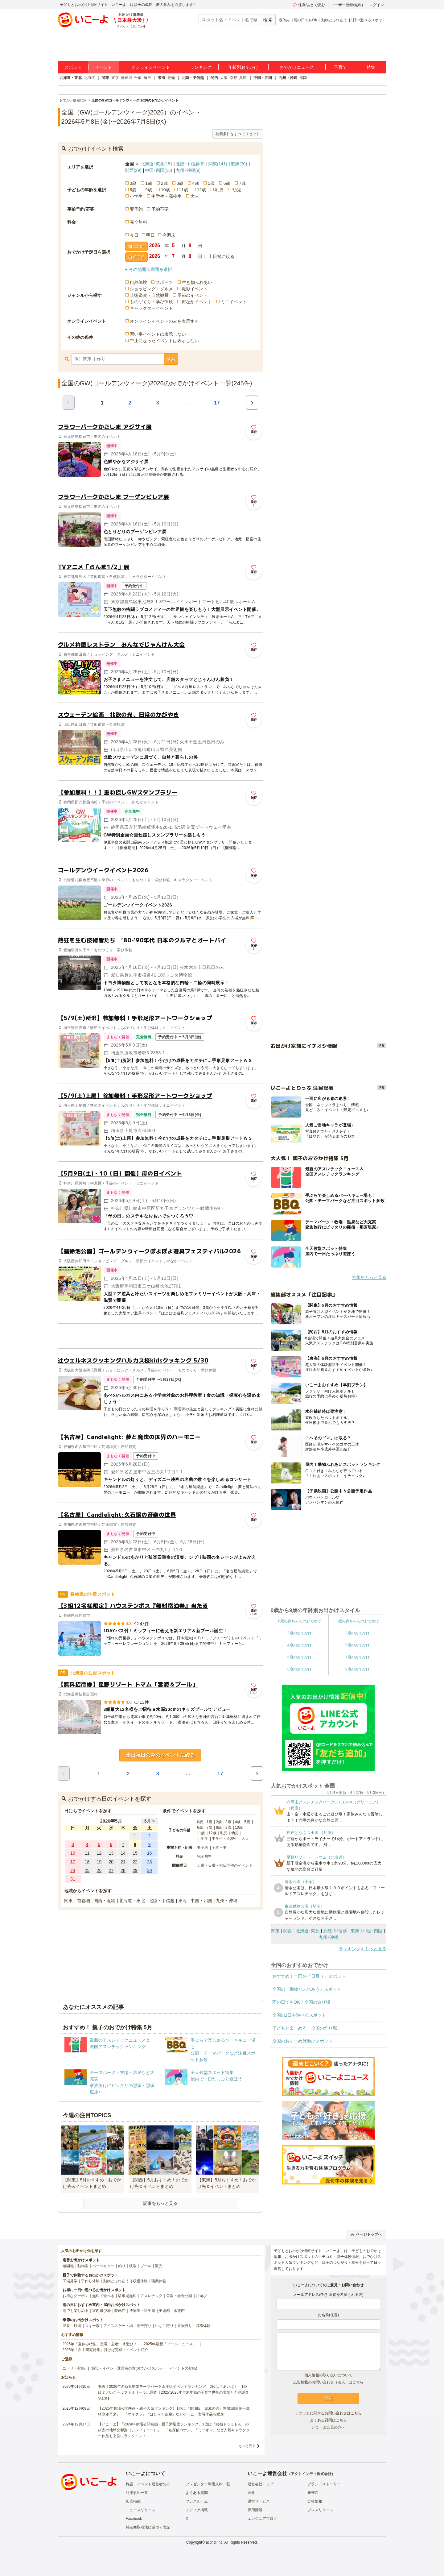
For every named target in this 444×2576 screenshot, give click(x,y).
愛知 (171, 78)
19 (99, 1861)
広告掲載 (133, 2501)
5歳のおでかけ (357, 1645)
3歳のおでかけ (357, 1633)
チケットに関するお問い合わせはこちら (328, 2413)
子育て (340, 67)
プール (145, 2266)
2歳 (164, 183)
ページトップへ (366, 2234)
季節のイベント (192, 295)
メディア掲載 (197, 2510)
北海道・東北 (71, 78)
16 (149, 1853)
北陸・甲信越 (193, 78)
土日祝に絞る (221, 256)
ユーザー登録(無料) (347, 5)
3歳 (180, 183)
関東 (105, 78)
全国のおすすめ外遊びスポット (302, 2041)
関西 (214, 78)
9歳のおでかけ (357, 1669)
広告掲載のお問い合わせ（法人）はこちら (328, 2382)
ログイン (376, 5)
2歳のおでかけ (299, 1633)
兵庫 (243, 78)
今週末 (168, 235)
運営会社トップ (260, 2484)
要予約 (136, 209)
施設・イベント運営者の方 (148, 2484)
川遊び (201, 2296)
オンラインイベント (150, 67)
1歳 (148, 183)
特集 (371, 67)
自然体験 (138, 282)
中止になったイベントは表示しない (164, 340)
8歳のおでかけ (299, 1669)
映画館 (119, 2310)
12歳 (201, 189)
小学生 (136, 196)
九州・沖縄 (288, 78)
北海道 (89, 78)
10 (72, 1853)
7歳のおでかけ (357, 1657)
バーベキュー (103, 2266)
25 (87, 1870)
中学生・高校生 (166, 196)
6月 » (149, 1821)
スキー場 (92, 2326)
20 (111, 1861)
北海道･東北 (156, 163)
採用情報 (255, 2510)
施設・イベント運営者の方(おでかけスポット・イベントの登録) (144, 2368)
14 (123, 1853)
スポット (73, 67)
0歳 (133, 183)
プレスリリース (320, 2510)
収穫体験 (140, 2281)
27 (111, 1870)
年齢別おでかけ (243, 67)
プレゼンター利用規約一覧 (208, 2484)
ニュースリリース (140, 2510)
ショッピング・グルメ (151, 288)
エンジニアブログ (262, 2518)
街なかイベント (197, 301)
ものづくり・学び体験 (151, 301)
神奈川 (126, 78)
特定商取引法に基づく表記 (148, 2527)
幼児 (236, 189)
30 (149, 1870)
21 (123, 1861)
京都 (233, 78)
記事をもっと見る (160, 2203)
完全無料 (138, 222)
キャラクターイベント (151, 308)
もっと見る (247, 2446)
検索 (170, 358)
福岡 (303, 78)
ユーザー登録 (74, 2368)
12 (99, 1853)
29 (135, 1870)
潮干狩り (144, 2326)
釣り (121, 2266)
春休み (284, 20)
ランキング (201, 67)
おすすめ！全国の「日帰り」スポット (309, 1976)
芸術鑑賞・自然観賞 (149, 295)
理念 (251, 2493)
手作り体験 (90, 2281)
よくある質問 (197, 2493)
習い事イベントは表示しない (158, 334)
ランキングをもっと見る (362, 1948)
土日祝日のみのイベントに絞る (160, 1755)
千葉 (138, 78)
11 (87, 1853)
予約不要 (160, 209)
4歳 (195, 183)
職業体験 (158, 2281)
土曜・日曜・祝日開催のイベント (225, 1865)
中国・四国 (262, 78)
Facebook (134, 2518)
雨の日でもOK (305, 20)
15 (135, 1853)
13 (111, 1853)
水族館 (179, 2310)
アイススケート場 (118, 2326)
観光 (158, 2266)
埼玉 (147, 78)
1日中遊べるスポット (368, 20)
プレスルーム (197, 2501)
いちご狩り (164, 2326)
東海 (161, 78)
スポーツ (164, 282)
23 (149, 1861)
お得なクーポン (75, 2296)
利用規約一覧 (137, 2493)
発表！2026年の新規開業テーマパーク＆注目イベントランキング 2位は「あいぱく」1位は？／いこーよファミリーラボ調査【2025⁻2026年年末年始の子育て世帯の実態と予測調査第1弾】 (173, 2392)
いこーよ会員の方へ (328, 2427)
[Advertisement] (160, 1336)
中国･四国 (158, 170)
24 (72, 1870)
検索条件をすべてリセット (238, 134)
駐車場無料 (127, 2296)
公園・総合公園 (179, 2296)
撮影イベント (195, 288)
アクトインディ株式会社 (311, 2474)
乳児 (219, 189)
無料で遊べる (103, 2296)
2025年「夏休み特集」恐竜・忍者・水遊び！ (100, 2344)
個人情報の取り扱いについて (328, 2375)
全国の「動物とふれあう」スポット (306, 1989)
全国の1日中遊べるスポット (299, 2015)
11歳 (183, 189)
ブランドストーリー (324, 2484)
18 (87, 1861)
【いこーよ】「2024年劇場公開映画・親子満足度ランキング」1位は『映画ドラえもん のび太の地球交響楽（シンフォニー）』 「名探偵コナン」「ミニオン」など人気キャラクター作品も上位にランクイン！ (174, 2430)
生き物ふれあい (197, 282)
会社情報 (314, 2501)
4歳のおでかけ (299, 1645)
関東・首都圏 (77, 1900)
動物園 (82, 2266)
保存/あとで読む (309, 5)
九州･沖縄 (188, 170)
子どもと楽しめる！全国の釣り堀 (304, 2028)
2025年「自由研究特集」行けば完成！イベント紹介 (106, 2350)
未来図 (313, 2493)
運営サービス (259, 2501)
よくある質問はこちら (328, 2420)
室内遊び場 (101, 2310)
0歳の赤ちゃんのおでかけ (299, 1621)
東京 (115, 78)
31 (72, 1879)
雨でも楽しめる (75, 2310)
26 (99, 1870)
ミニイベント (234, 301)
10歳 (165, 189)
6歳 (227, 183)
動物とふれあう (334, 20)
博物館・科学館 (142, 2310)
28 (123, 1870)
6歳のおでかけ (299, 1657)
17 (217, 402)
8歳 (133, 189)
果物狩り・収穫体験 (194, 2326)
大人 (195, 196)
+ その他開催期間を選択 (148, 269)
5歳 (211, 183)
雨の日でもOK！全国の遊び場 (301, 2002)
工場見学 (70, 2281)
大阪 (224, 78)
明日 (150, 235)
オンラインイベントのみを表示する (164, 321)
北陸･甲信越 (190, 163)
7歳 (242, 183)
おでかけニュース (296, 67)
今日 (134, 235)
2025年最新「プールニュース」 (170, 2344)
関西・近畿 (104, 1900)
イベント (103, 67)
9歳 (148, 189)
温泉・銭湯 (72, 2326)
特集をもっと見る (369, 1277)
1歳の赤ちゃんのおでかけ (357, 1621)
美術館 (164, 2310)
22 (135, 1861)
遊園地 (68, 2266)
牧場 (133, 2266)
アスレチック (151, 2296)
